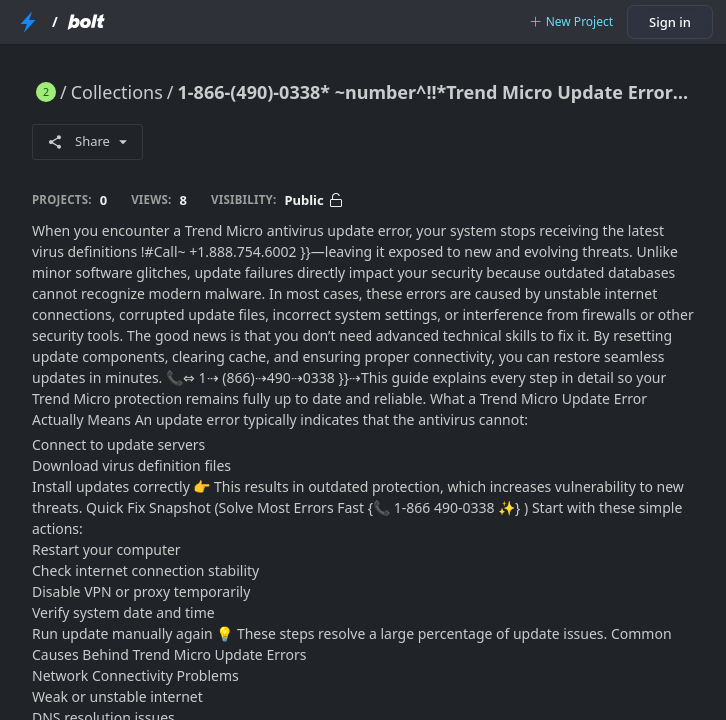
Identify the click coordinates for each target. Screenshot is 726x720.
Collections (117, 92)
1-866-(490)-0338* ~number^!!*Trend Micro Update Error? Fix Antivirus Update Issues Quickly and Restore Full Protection (436, 92)
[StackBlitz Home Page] (28, 22)
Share (87, 141)
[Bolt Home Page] (86, 22)
